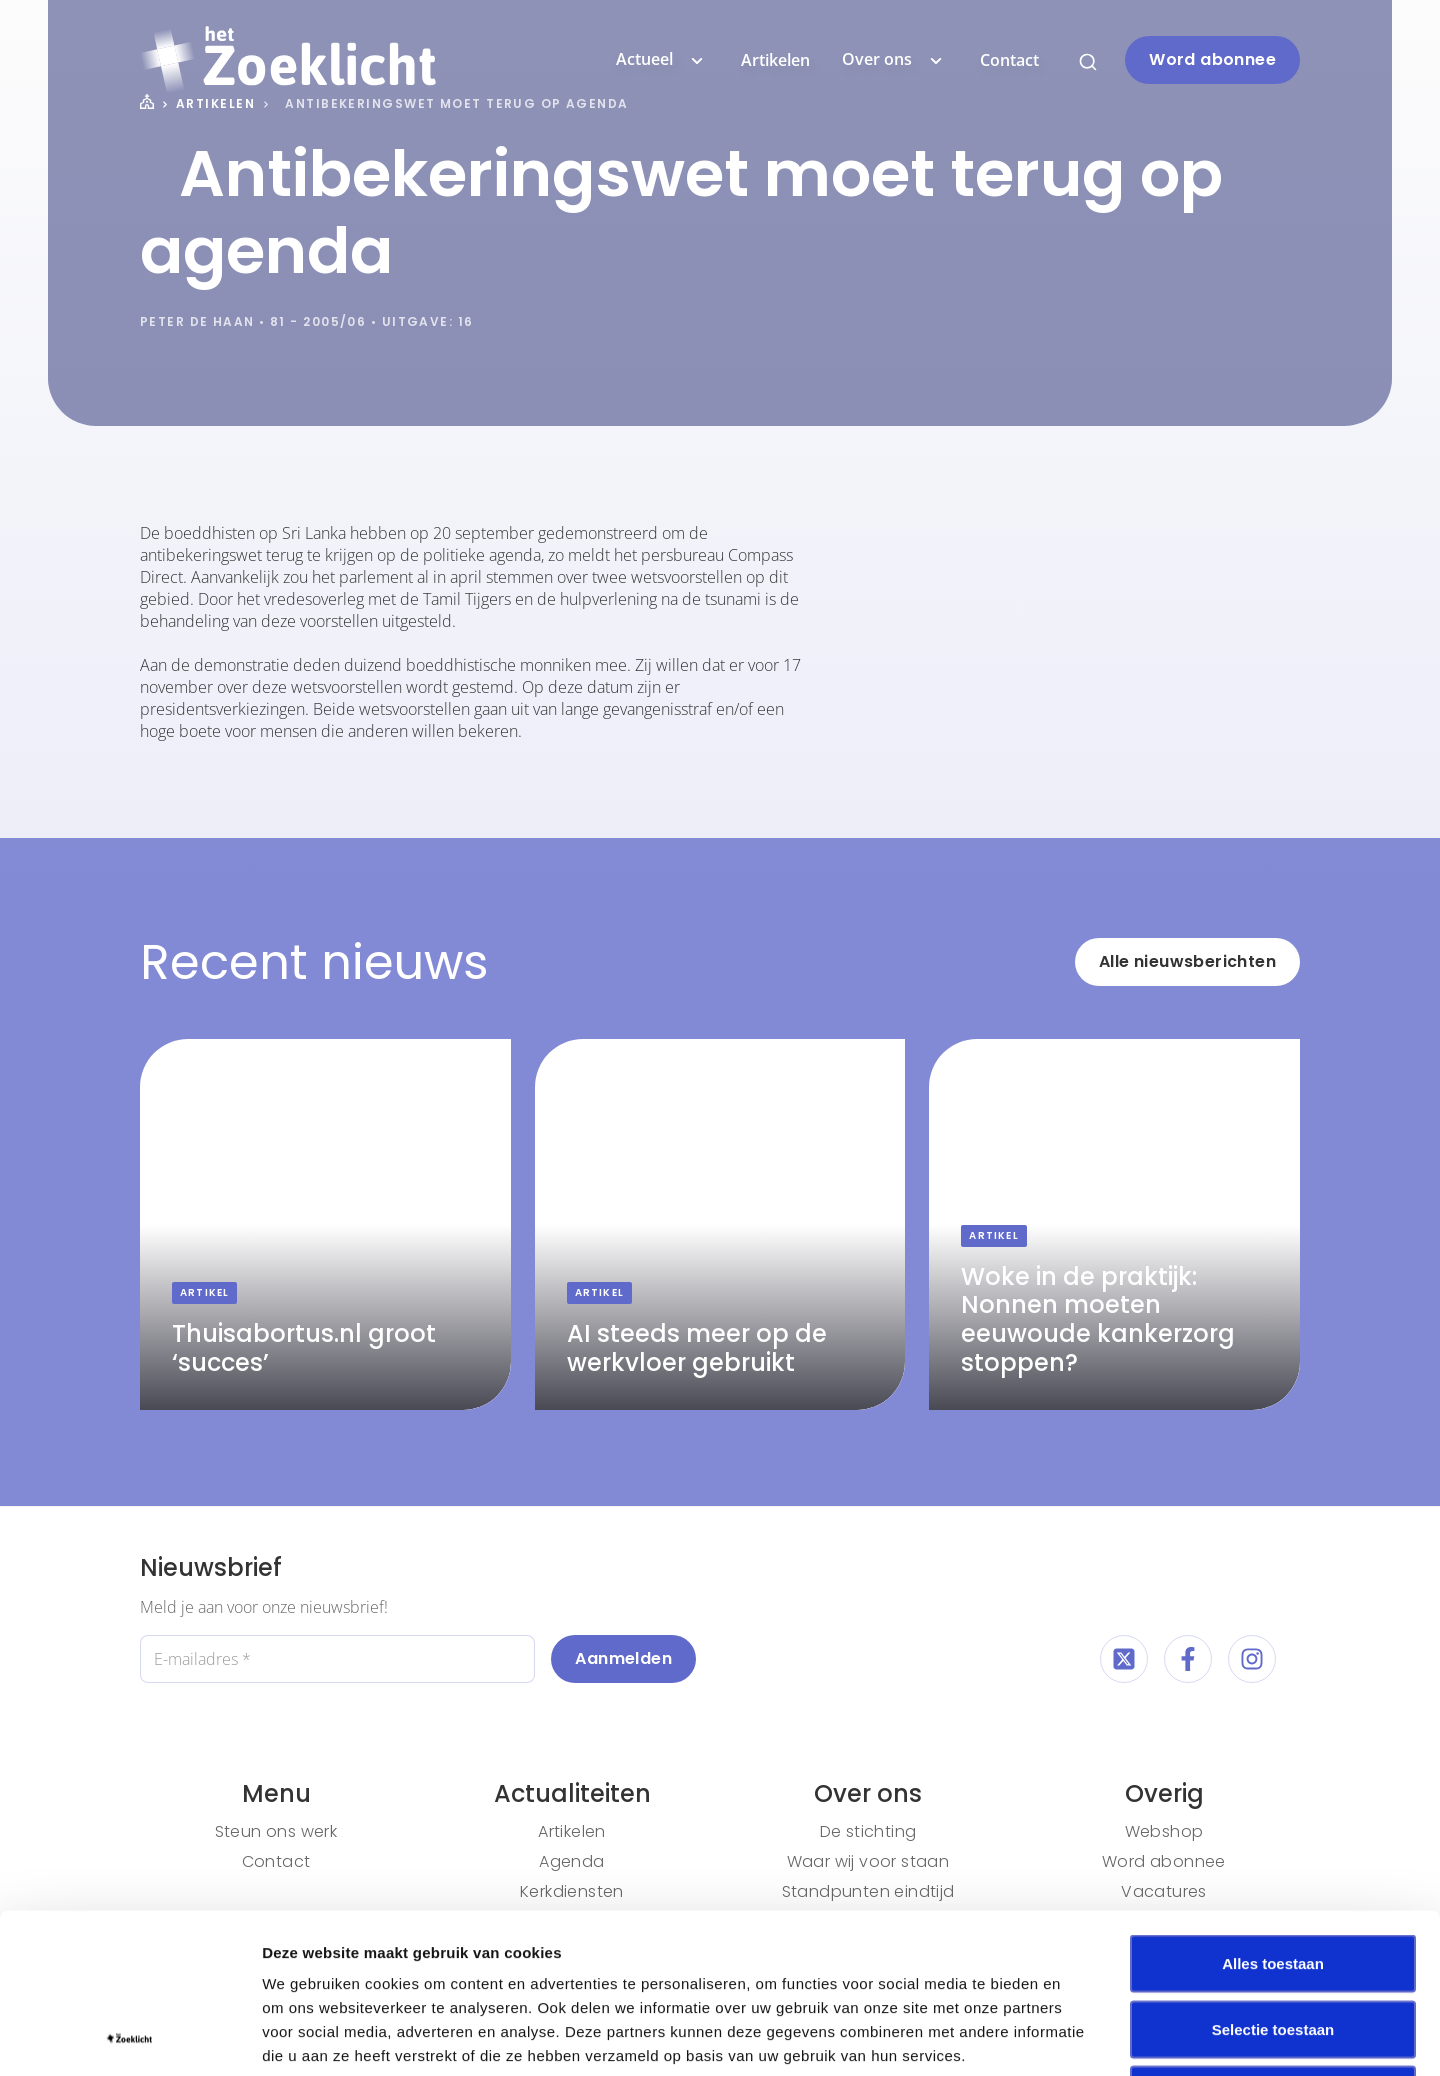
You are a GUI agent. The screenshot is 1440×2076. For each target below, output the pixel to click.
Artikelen (775, 60)
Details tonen (1080, 2036)
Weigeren (1272, 1944)
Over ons (895, 60)
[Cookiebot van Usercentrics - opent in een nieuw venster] (129, 2037)
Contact (1009, 60)
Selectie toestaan (1273, 1879)
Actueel (662, 60)
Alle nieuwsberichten (1187, 961)
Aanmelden (623, 1658)
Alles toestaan (1273, 1813)
